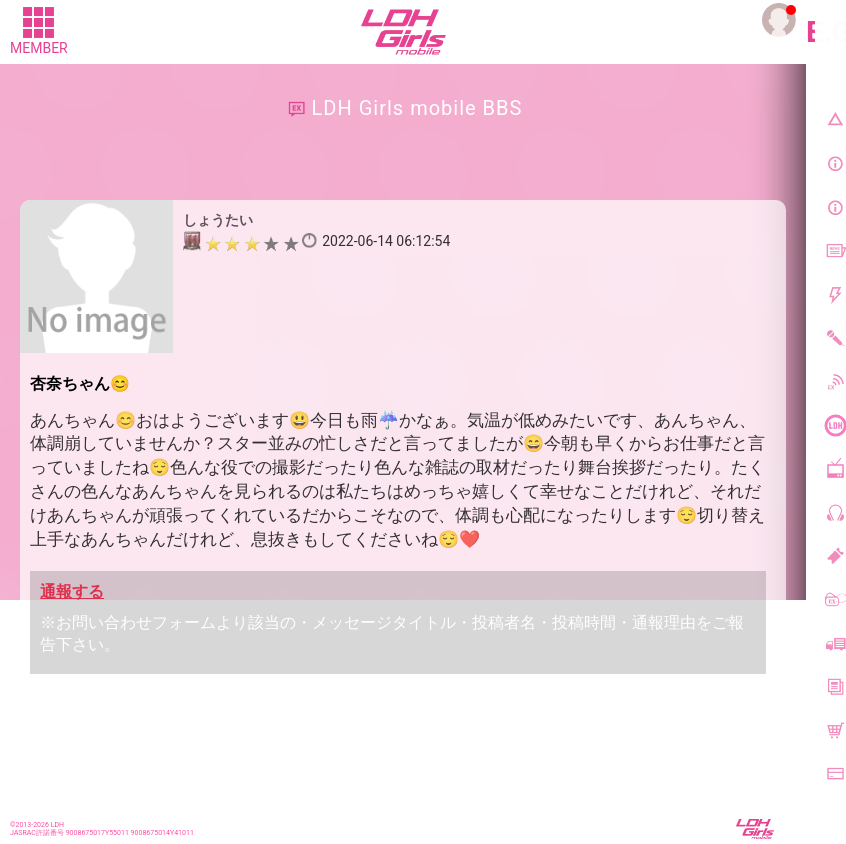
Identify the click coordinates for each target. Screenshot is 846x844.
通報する (72, 591)
